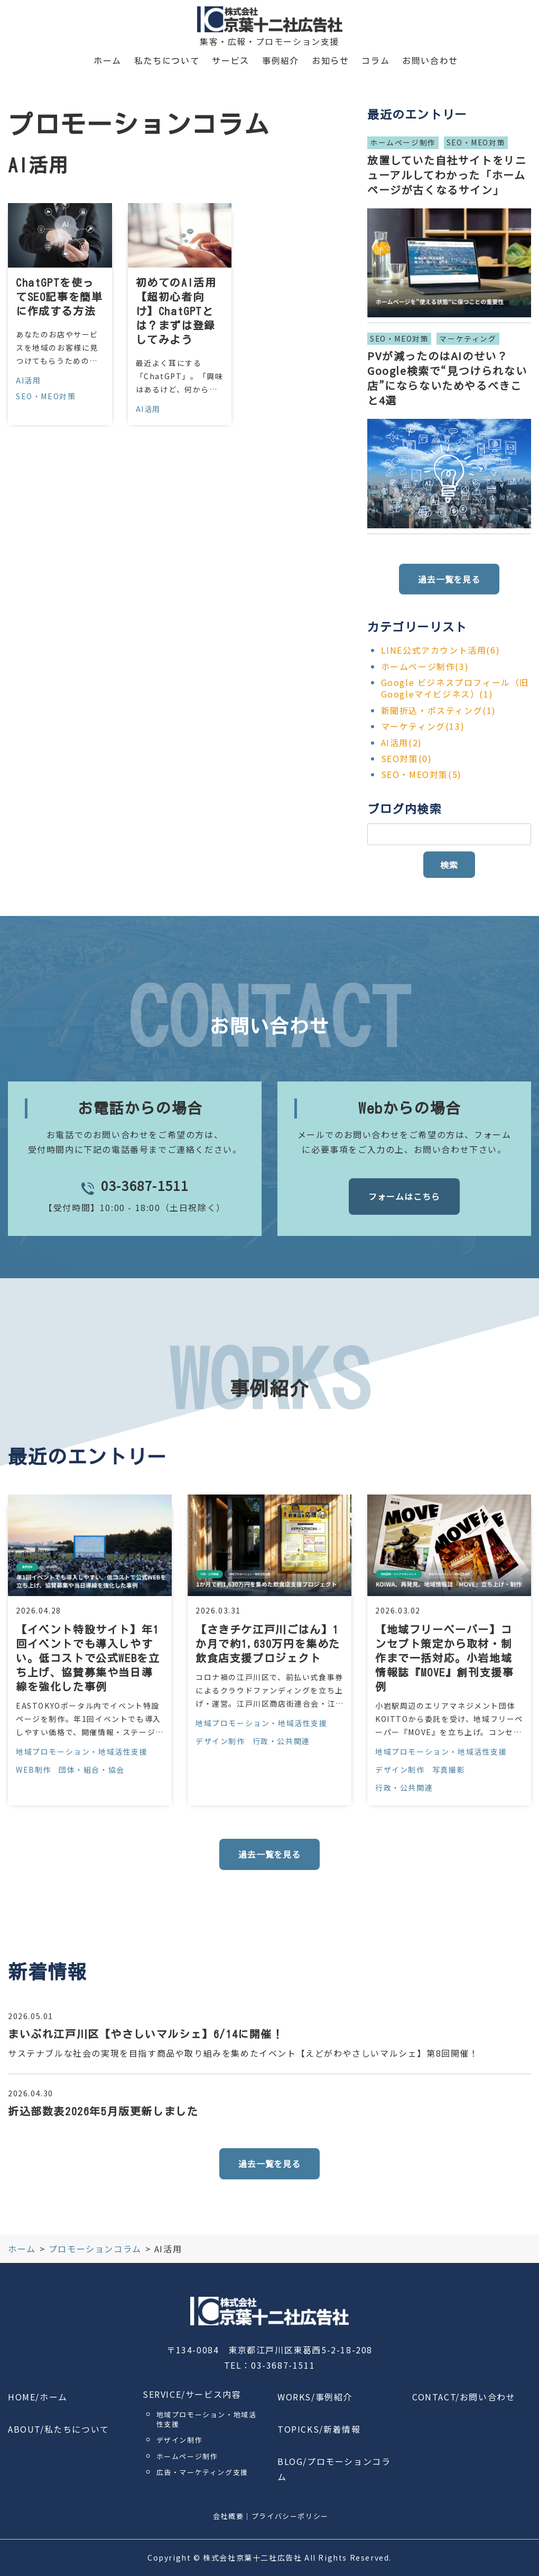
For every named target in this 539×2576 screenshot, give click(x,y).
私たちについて (166, 61)
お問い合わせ (430, 61)
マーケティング (467, 338)
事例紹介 (280, 61)
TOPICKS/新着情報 (318, 2429)
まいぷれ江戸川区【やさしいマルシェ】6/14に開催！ (146, 2034)
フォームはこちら (404, 1196)
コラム (375, 61)
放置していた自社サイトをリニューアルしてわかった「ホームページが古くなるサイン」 (446, 174)
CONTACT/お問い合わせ (463, 2396)
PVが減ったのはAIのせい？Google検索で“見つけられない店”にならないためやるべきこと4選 (447, 378)
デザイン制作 (220, 1741)
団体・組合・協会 (92, 1770)
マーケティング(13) (423, 726)
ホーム (108, 61)
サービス (230, 61)
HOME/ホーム (38, 2396)
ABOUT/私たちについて (58, 2429)
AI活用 (28, 380)
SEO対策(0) (406, 758)
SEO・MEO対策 (46, 396)
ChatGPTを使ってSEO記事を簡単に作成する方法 (59, 296)
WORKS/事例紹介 (314, 2396)
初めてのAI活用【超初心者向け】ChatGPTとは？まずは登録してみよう (176, 311)
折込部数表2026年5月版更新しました (103, 2111)
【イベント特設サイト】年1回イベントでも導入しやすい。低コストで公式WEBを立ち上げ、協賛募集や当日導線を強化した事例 (88, 1658)
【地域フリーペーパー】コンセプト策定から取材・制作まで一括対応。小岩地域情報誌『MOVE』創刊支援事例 (444, 1658)
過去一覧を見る (449, 579)
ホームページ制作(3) (425, 666)
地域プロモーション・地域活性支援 (82, 1752)
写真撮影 (448, 1770)
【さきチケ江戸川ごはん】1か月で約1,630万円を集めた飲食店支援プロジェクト (268, 1643)
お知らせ (330, 61)
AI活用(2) (401, 742)
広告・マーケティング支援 (202, 2472)
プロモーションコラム (95, 2248)
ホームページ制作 (403, 142)
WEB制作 (33, 1770)
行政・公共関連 (281, 1741)
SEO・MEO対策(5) (421, 774)
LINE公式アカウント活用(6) (440, 650)
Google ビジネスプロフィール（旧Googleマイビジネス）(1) (455, 688)
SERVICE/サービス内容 (192, 2394)
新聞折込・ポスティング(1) (438, 710)
